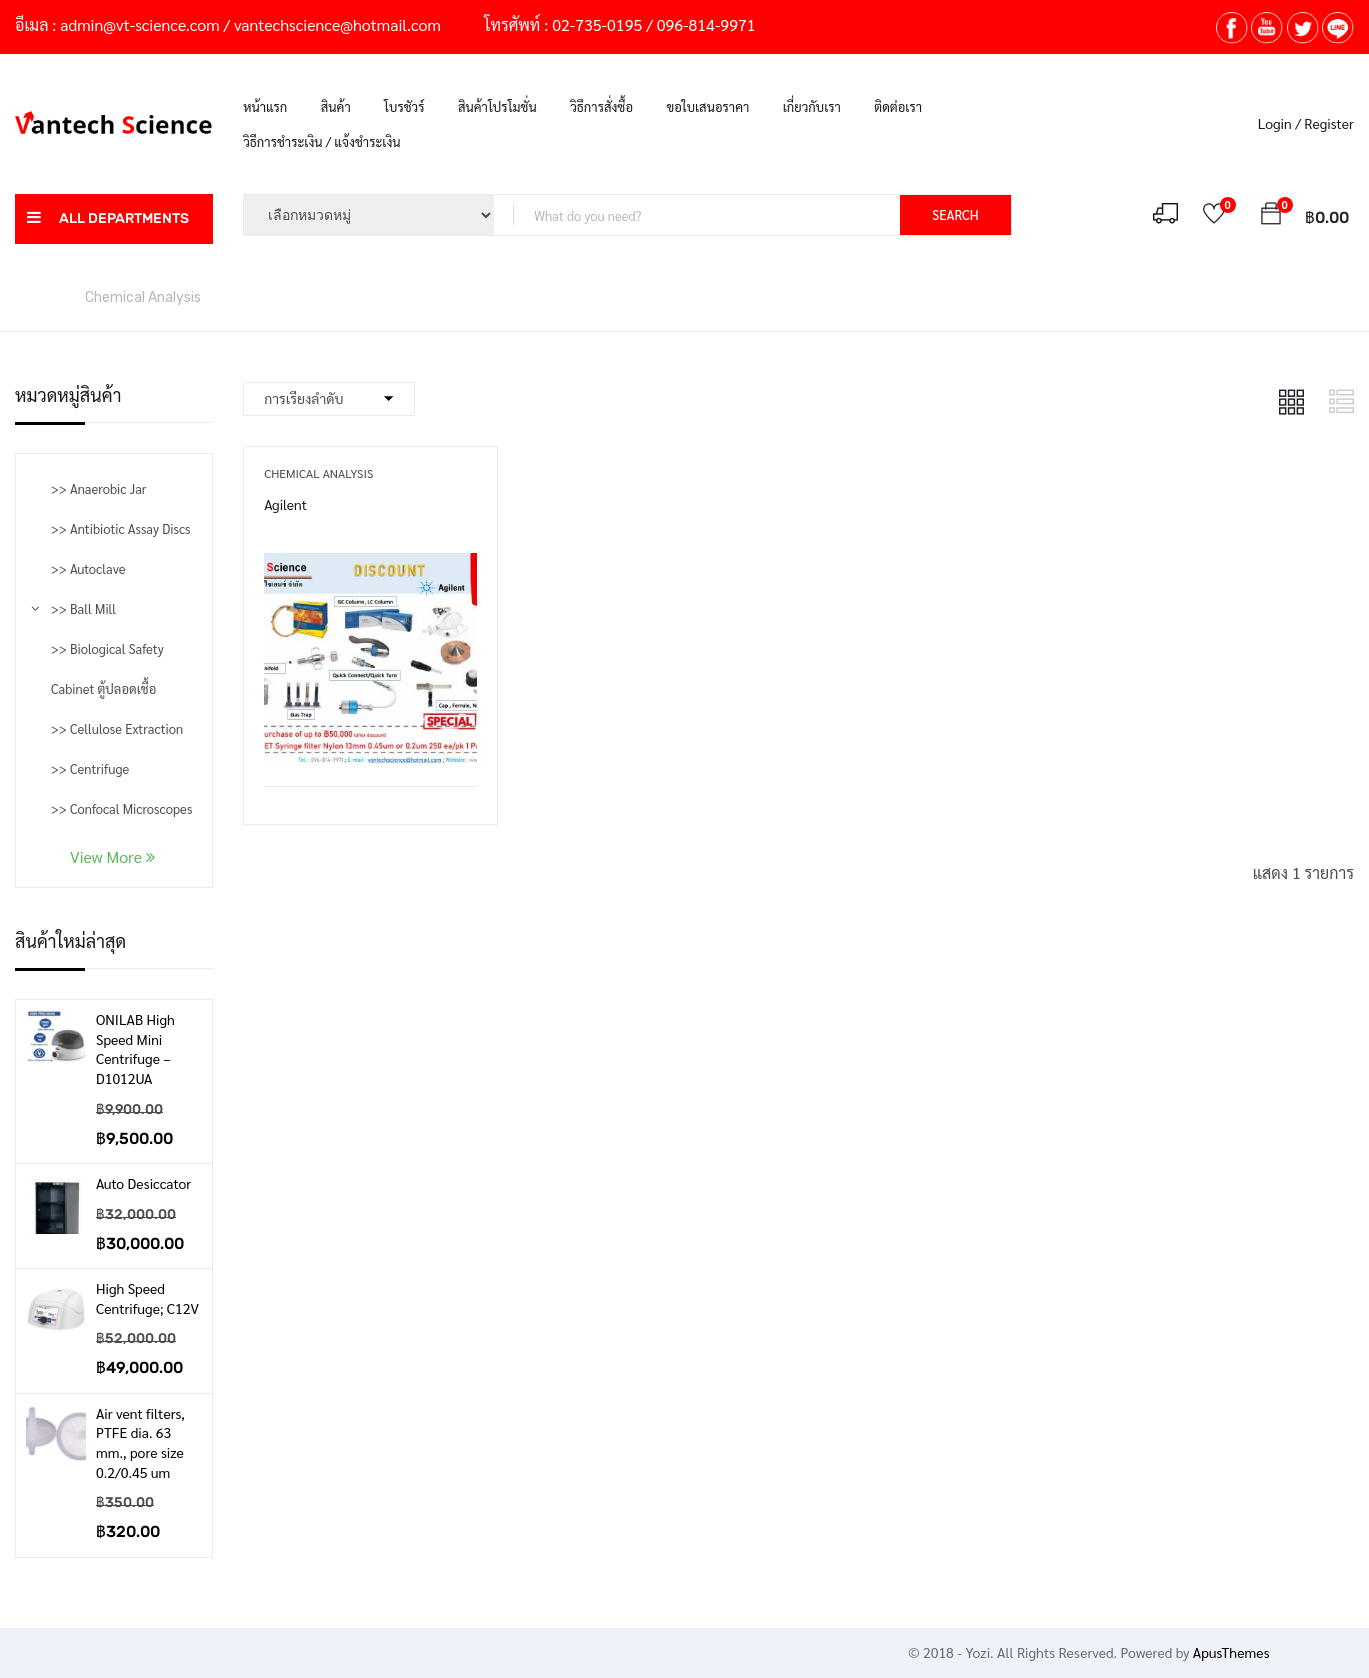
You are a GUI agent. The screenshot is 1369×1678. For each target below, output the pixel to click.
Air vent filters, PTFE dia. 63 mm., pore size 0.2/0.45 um (140, 1442)
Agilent (285, 504)
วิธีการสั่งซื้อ (601, 106)
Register (1329, 123)
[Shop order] (329, 399)
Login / (1279, 123)
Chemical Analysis (318, 473)
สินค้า (336, 106)
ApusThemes (1231, 1652)
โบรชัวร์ (404, 106)
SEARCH (955, 214)
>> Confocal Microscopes (121, 808)
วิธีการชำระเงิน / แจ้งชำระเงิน (321, 141)
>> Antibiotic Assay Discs (120, 528)
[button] (1271, 216)
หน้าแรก (265, 106)
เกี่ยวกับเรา (812, 106)
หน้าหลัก (40, 296)
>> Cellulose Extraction (117, 728)
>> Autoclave (88, 568)
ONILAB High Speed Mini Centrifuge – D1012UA (135, 1048)
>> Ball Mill (83, 608)
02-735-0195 (597, 24)
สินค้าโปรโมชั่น (497, 106)
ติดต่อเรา (898, 106)
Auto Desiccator (143, 1183)
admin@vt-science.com (139, 24)
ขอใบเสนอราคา (707, 106)
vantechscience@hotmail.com (337, 24)
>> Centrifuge (90, 768)
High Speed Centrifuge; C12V (147, 1298)
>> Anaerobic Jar (98, 488)
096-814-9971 (706, 24)
